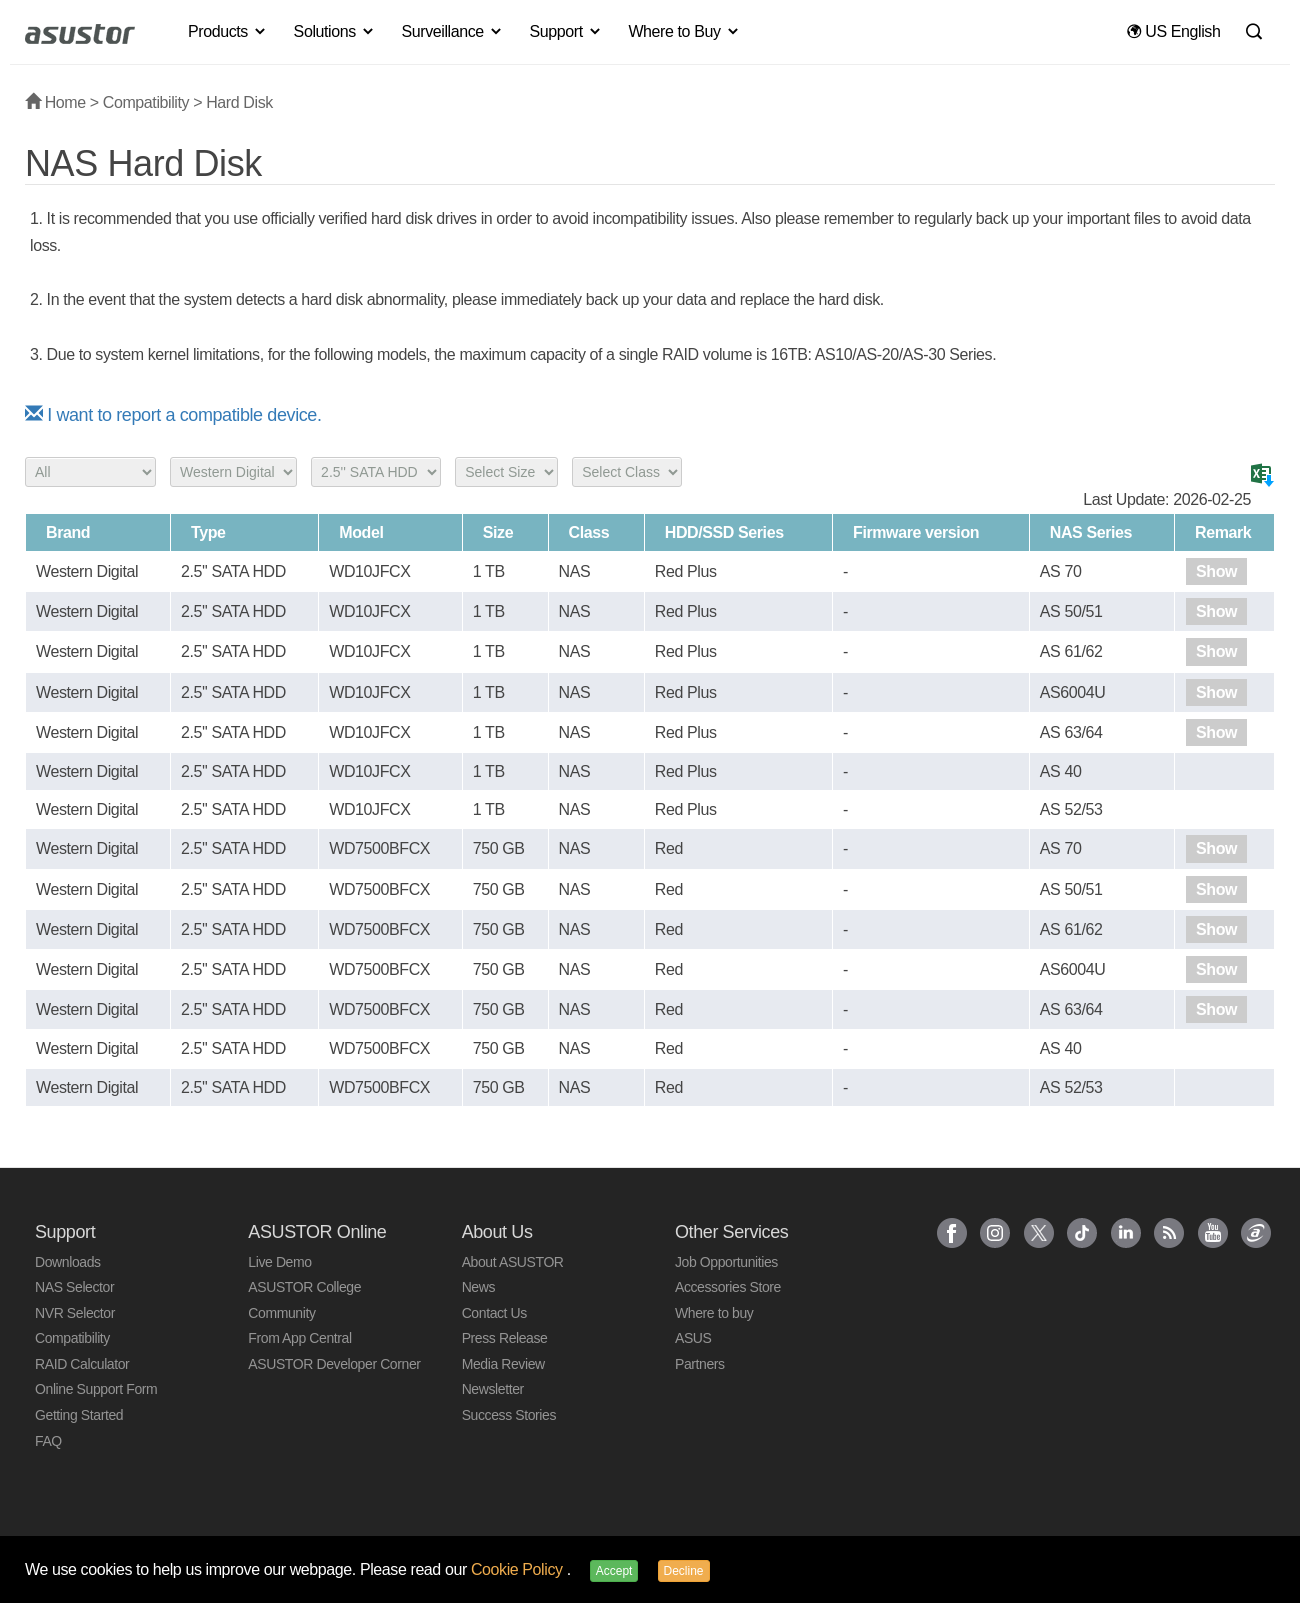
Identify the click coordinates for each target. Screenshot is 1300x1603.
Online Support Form (96, 1389)
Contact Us (494, 1313)
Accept (614, 1571)
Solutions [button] (335, 31)
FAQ (48, 1441)
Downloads (68, 1262)
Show (1216, 571)
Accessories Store (728, 1287)
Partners (700, 1364)
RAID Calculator (82, 1364)
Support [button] (566, 31)
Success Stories (509, 1415)
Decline (684, 1571)
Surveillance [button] (452, 31)
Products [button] (228, 31)
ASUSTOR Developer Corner (334, 1364)
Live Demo (279, 1262)
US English (1173, 31)
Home (55, 102)
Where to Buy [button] (684, 31)
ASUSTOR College (304, 1287)
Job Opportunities (726, 1262)
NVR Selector (75, 1313)
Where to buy (714, 1313)
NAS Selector (74, 1287)
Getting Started (79, 1415)
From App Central (299, 1338)
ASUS (693, 1338)
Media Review (503, 1364)
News (478, 1287)
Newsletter (493, 1389)
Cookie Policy (519, 1569)
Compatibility (146, 102)
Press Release (505, 1338)
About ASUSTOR (513, 1262)
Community (281, 1313)
